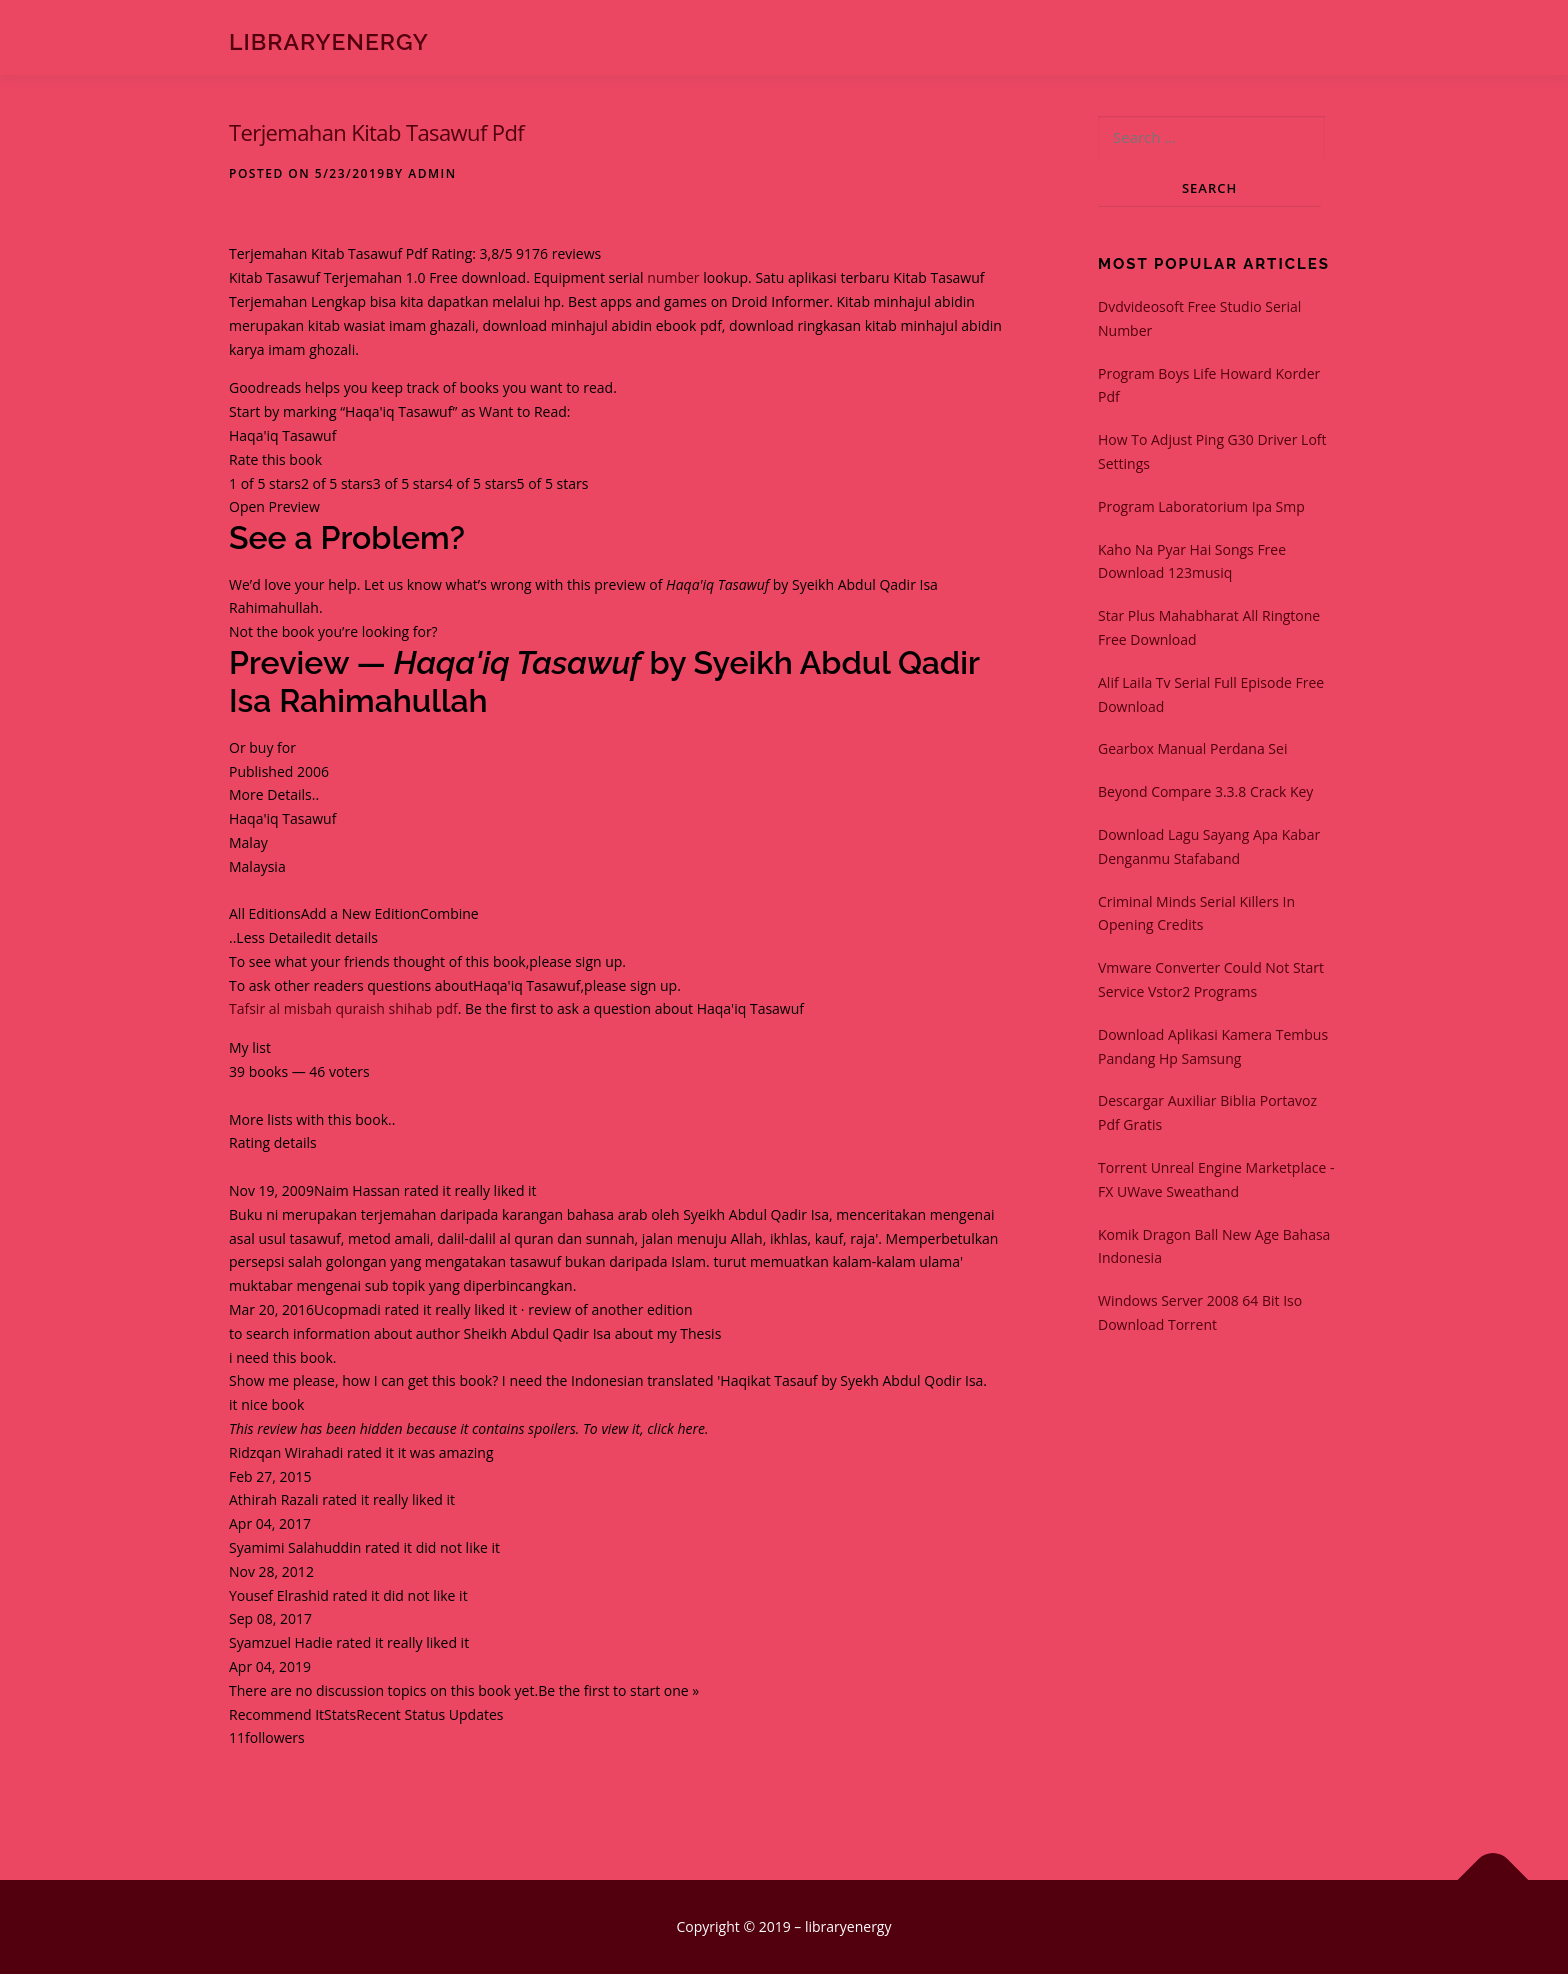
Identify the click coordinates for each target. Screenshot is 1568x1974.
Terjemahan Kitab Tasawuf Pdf (376, 132)
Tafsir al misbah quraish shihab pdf (343, 1008)
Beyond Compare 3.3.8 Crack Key (1205, 791)
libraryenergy (329, 40)
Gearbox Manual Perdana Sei (1192, 748)
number (673, 277)
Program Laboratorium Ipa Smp (1201, 506)
